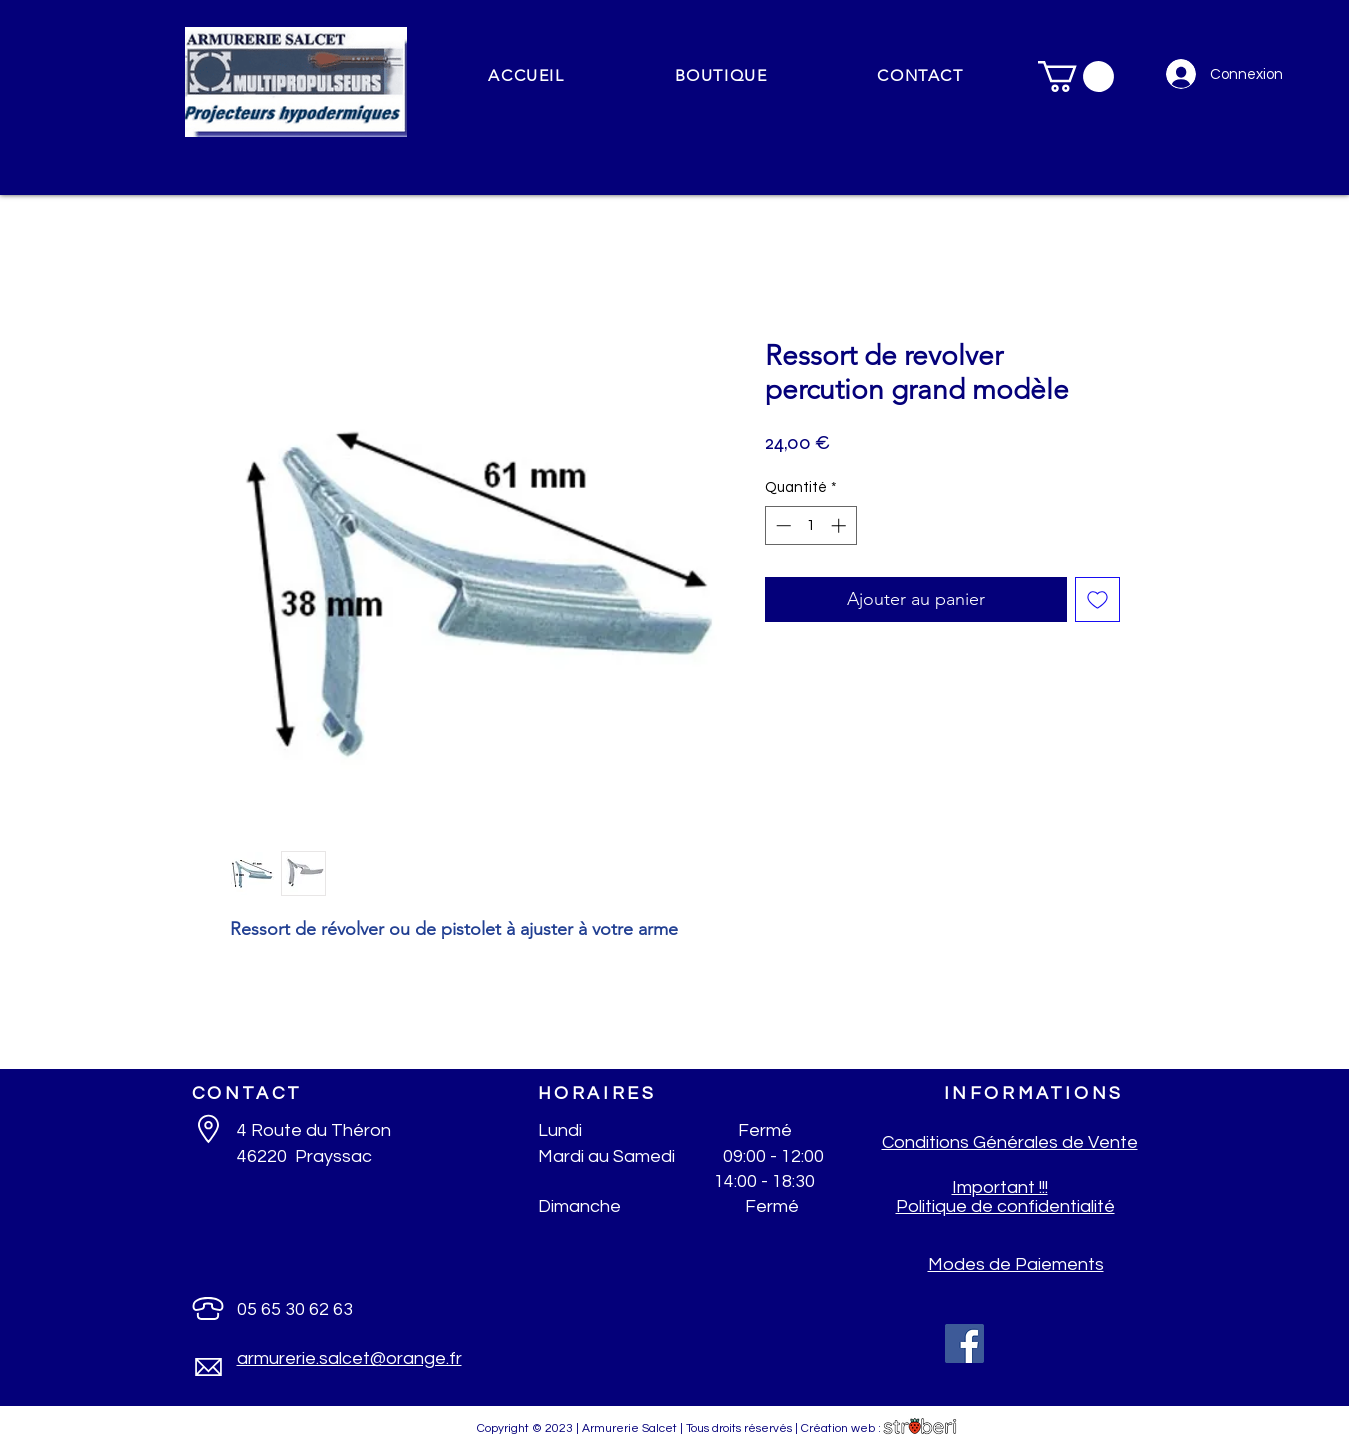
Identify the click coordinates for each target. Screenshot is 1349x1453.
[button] (721, 76)
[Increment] (840, 525)
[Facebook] (964, 1343)
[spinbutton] (810, 525)
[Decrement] (781, 525)
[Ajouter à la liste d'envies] (1097, 599)
